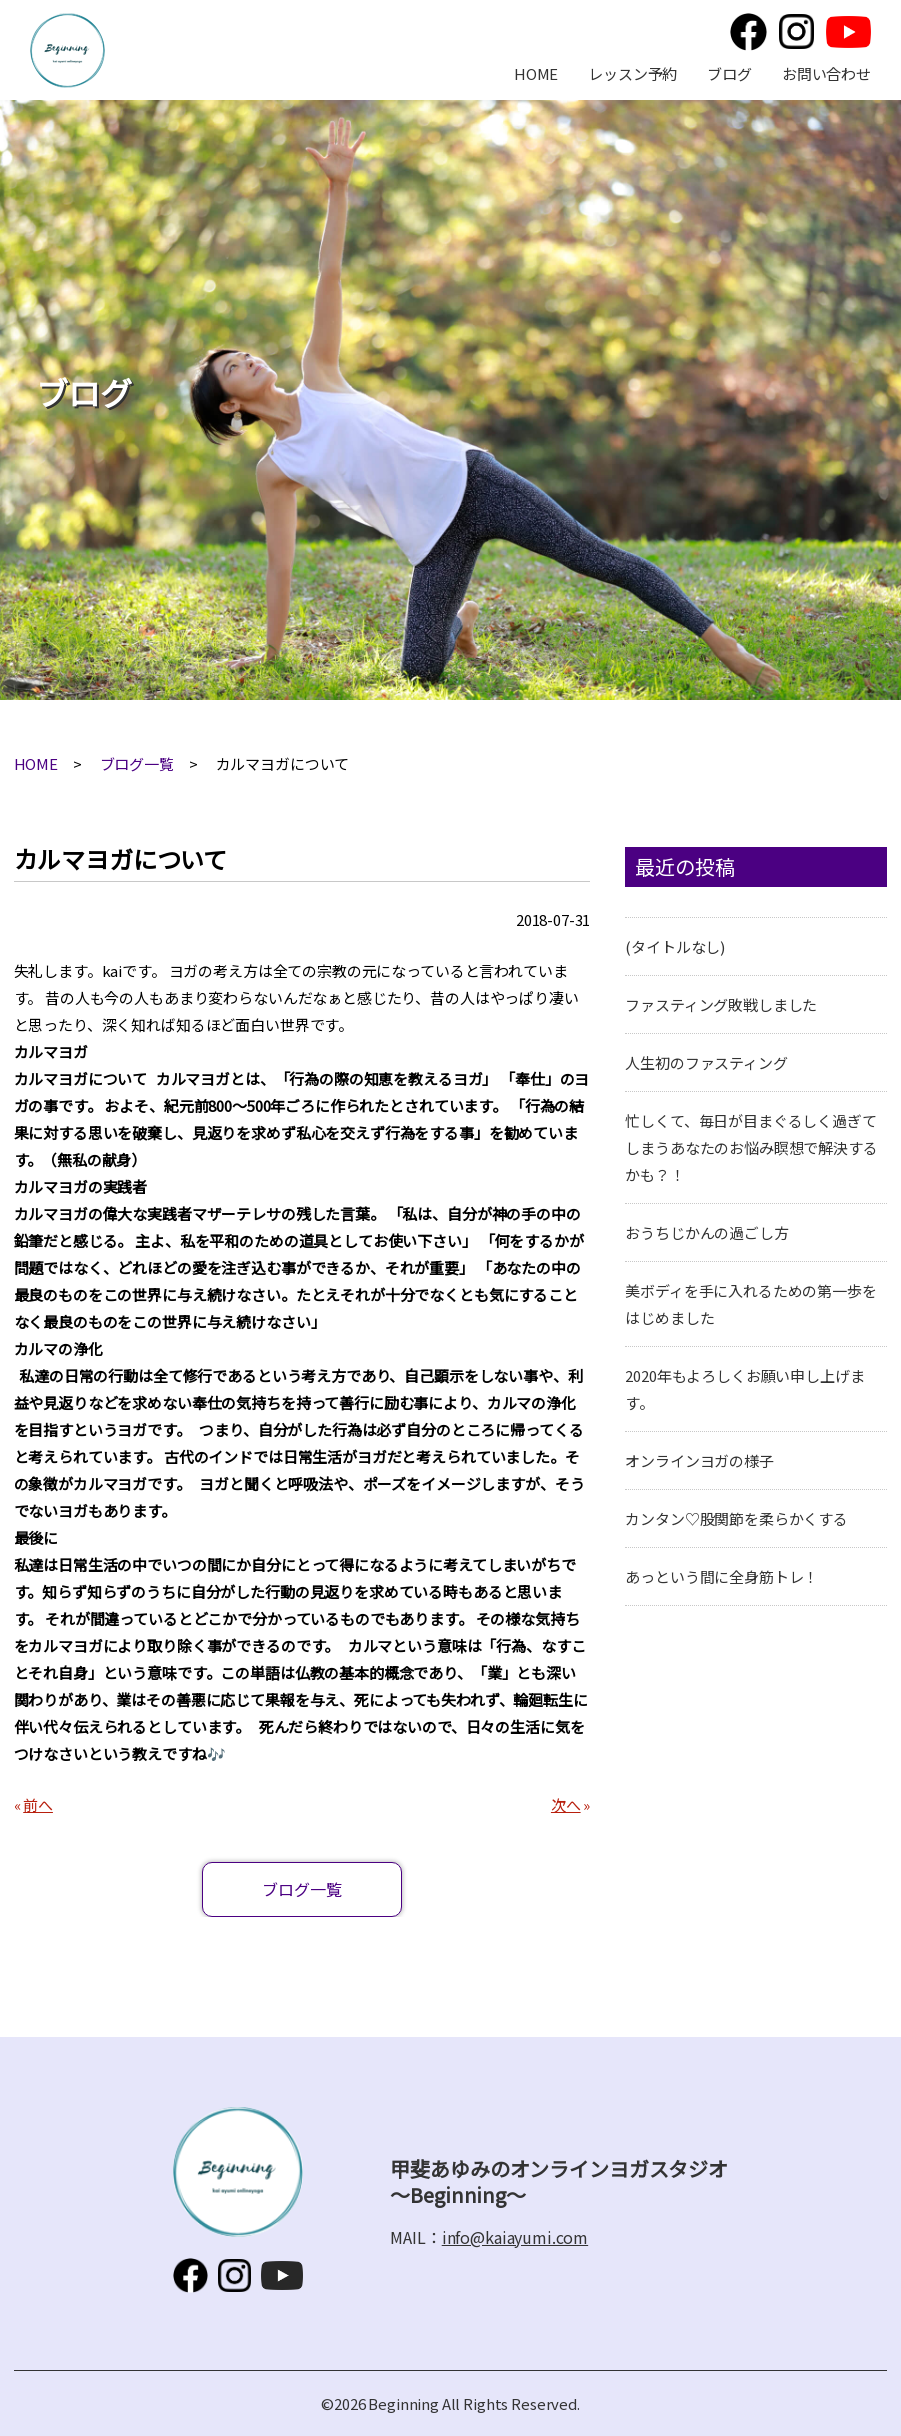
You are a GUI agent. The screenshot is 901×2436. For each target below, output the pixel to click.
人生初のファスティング (706, 1062)
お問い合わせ (826, 73)
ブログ (729, 73)
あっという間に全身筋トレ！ (721, 1576)
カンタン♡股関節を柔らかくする (736, 1518)
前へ (38, 1804)
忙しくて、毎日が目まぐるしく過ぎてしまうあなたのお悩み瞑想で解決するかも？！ (751, 1147)
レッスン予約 (632, 73)
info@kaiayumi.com (515, 2237)
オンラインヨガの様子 (699, 1460)
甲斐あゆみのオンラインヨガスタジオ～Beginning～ (67, 50)
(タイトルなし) (675, 946)
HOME (536, 73)
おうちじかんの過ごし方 (706, 1232)
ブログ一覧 (137, 763)
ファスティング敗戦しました (721, 1004)
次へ (566, 1804)
